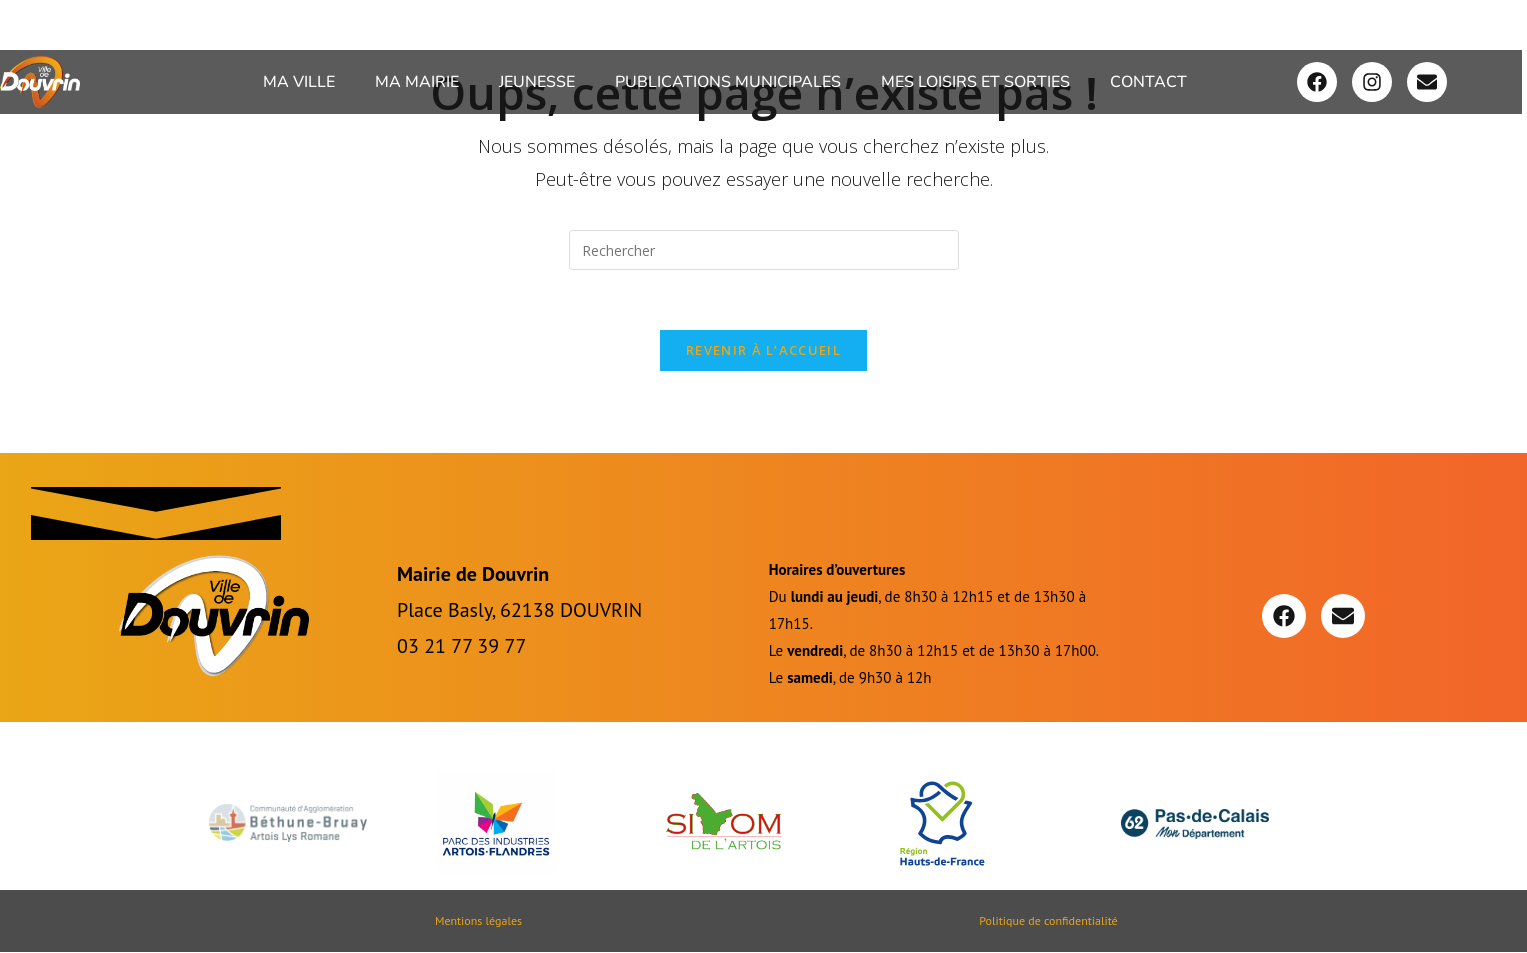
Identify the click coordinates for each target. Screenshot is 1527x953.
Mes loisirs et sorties (975, 82)
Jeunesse (537, 82)
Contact (1148, 82)
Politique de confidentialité (1048, 921)
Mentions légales (478, 921)
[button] (304, 82)
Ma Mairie (417, 82)
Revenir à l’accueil (763, 351)
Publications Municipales (728, 82)
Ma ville (299, 82)
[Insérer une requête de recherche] (764, 250)
